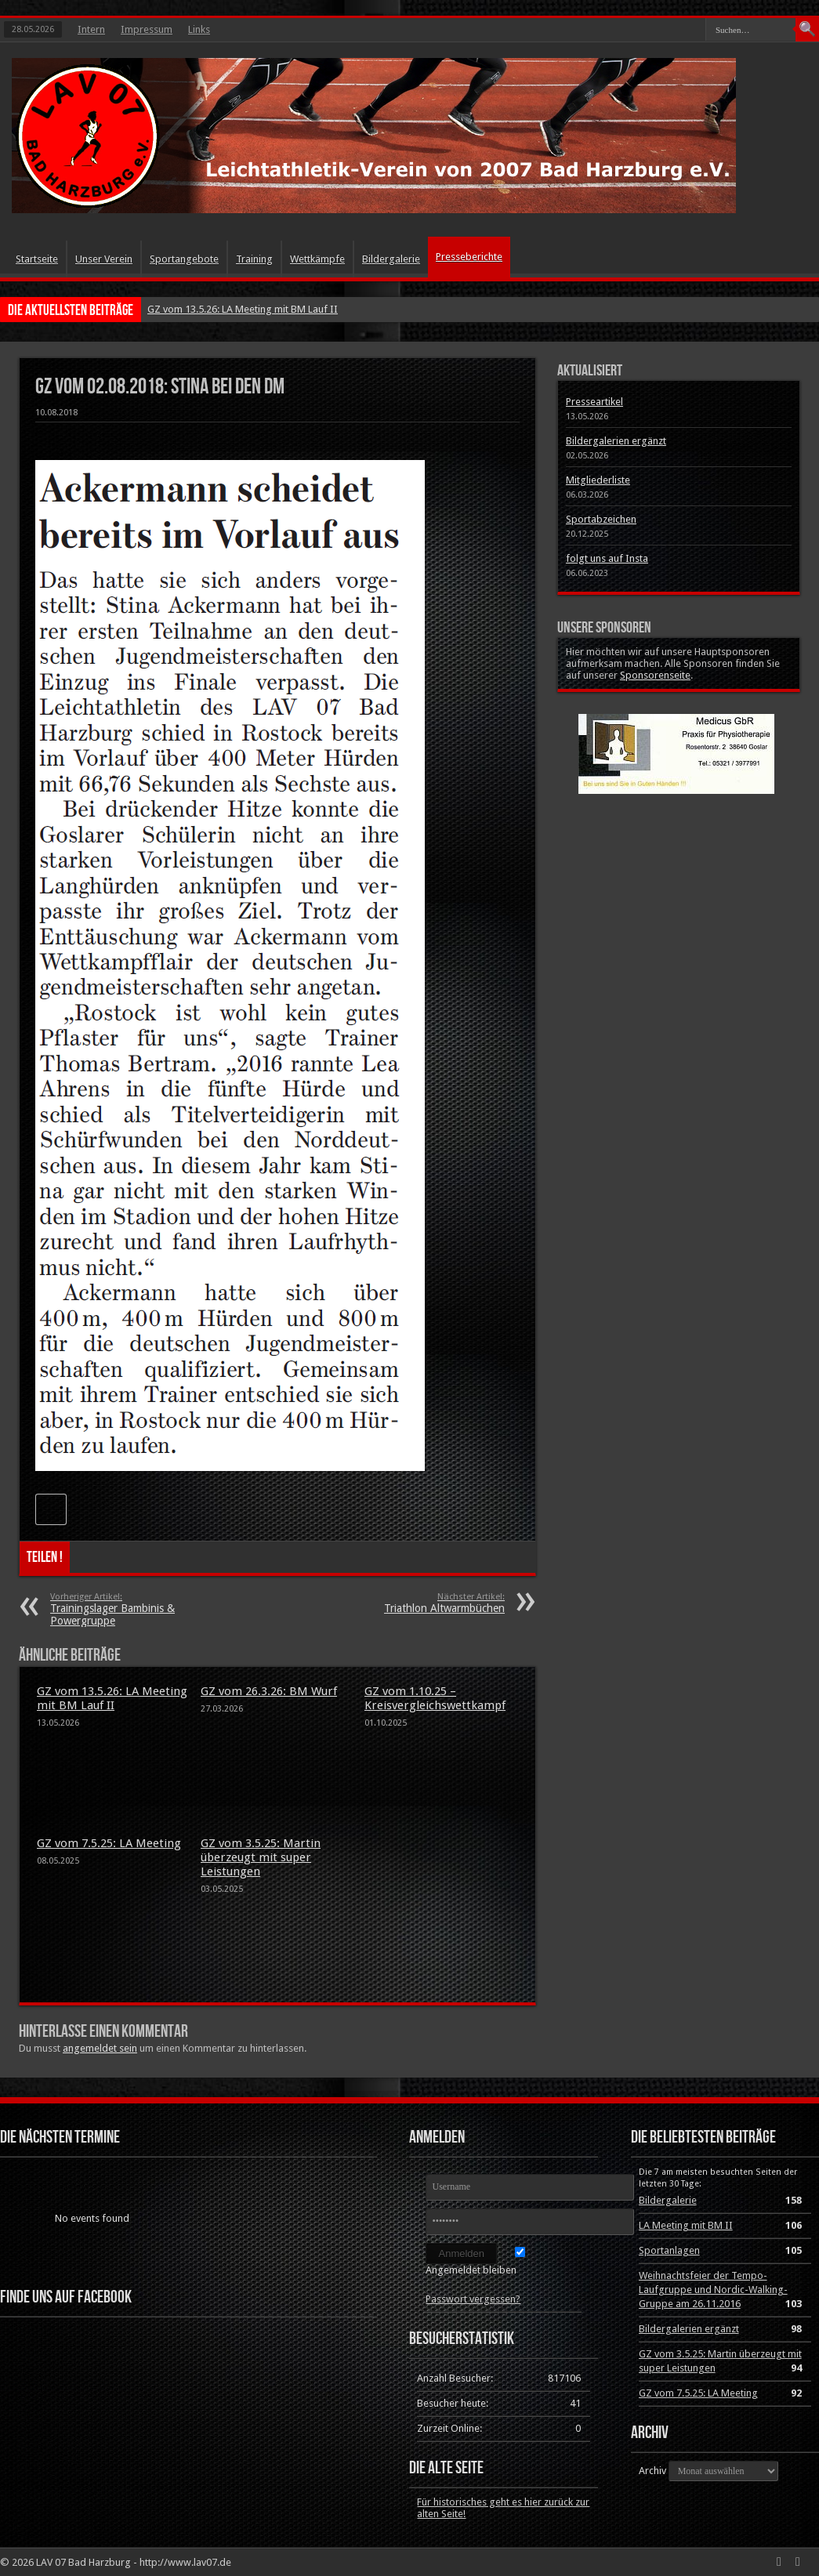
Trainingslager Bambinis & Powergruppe (146, 1609)
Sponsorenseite (655, 675)
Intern (91, 29)
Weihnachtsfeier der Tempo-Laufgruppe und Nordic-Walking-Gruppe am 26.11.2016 (713, 2290)
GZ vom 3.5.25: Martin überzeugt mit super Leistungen (261, 1857)
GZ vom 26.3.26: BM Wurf (269, 1691)
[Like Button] (51, 1509)
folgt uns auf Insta (607, 558)
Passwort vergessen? (473, 2299)
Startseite (37, 259)
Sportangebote (184, 259)
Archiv (652, 2470)
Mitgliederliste (598, 480)
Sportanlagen (669, 2250)
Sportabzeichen (601, 519)
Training (254, 259)
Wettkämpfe (317, 259)
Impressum (146, 29)
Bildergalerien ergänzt (616, 441)
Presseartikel (594, 402)
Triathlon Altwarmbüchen (409, 1603)
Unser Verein (103, 259)
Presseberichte (469, 257)
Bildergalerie (391, 259)
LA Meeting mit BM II (686, 2225)
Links (199, 29)
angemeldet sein (100, 2048)
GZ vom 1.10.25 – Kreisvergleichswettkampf (435, 1698)
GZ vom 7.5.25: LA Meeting (109, 1843)
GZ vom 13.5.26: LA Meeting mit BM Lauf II (242, 309)
